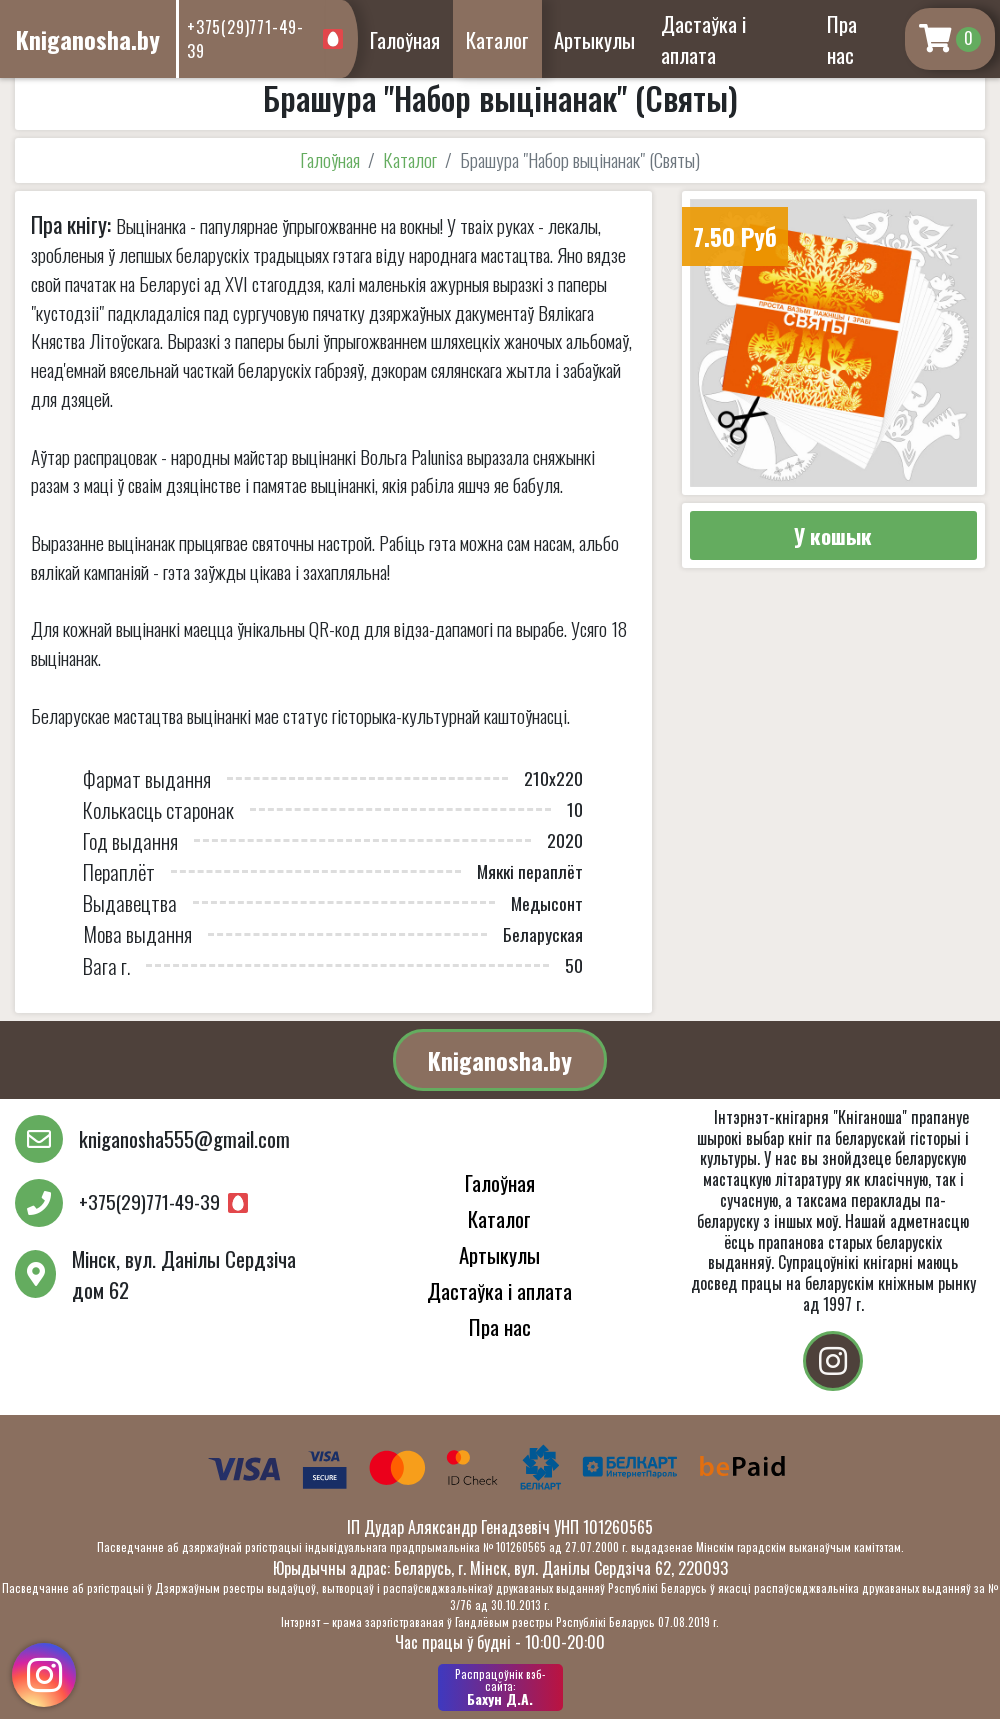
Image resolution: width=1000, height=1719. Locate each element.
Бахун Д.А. (500, 1687)
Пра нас (842, 39)
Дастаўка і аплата (703, 39)
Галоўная (405, 39)
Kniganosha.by (500, 1060)
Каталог (497, 39)
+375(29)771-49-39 (252, 39)
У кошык (833, 535)
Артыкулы (594, 39)
